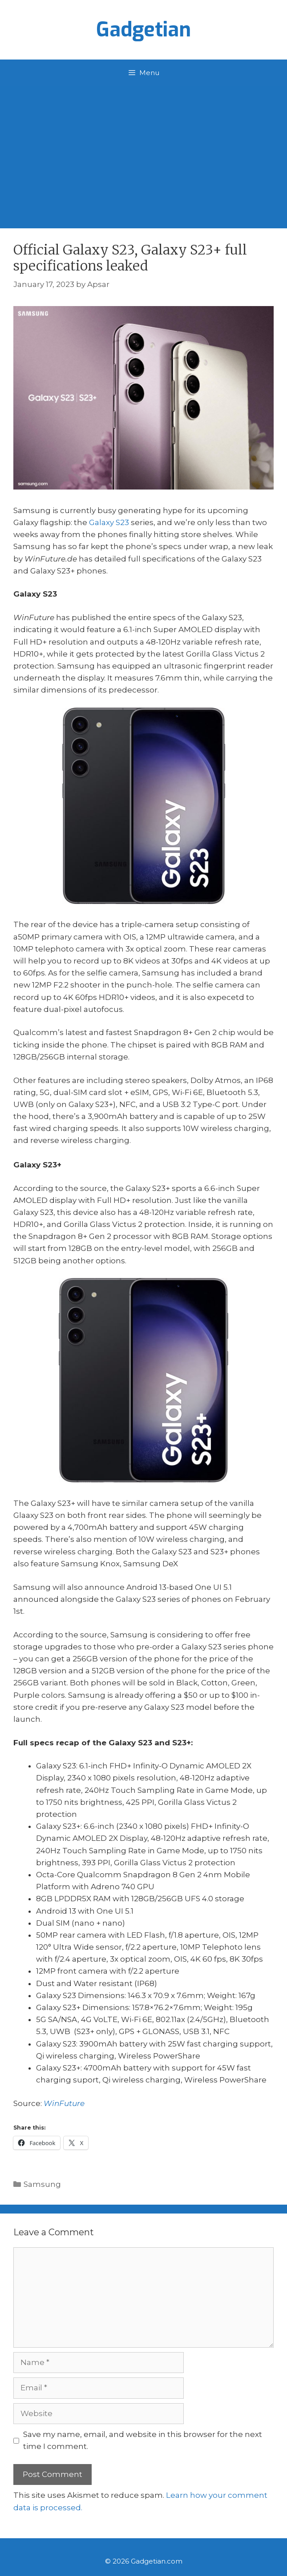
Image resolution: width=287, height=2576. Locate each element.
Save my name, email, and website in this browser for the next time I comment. (142, 2440)
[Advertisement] (143, 153)
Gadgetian (143, 29)
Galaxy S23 (109, 522)
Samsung (42, 2184)
